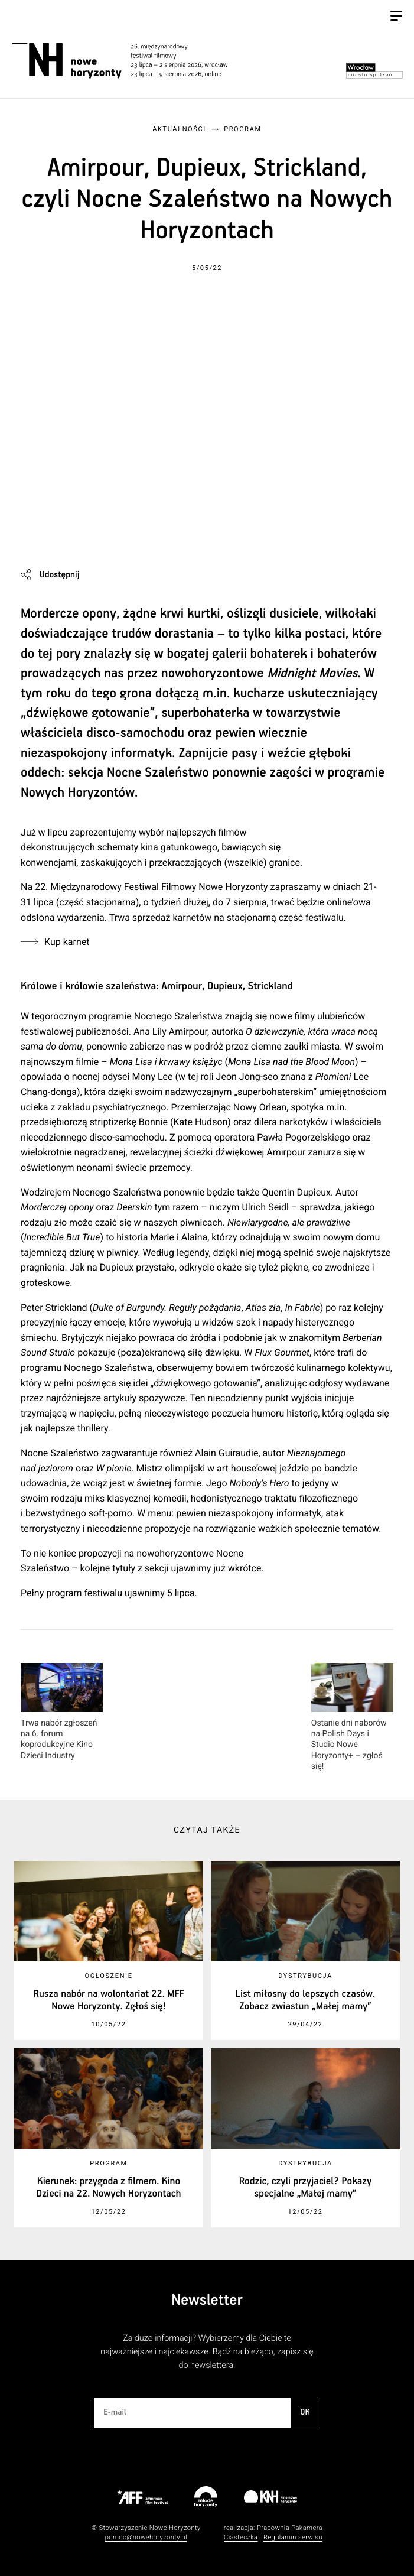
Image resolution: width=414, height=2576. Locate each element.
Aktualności (179, 129)
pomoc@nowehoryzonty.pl (146, 2537)
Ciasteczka (241, 2537)
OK (304, 2412)
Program (243, 129)
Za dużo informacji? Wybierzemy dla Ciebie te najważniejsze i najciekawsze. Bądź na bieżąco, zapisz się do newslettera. (206, 2351)
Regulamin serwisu (292, 2537)
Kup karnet (66, 941)
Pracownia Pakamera (289, 2528)
